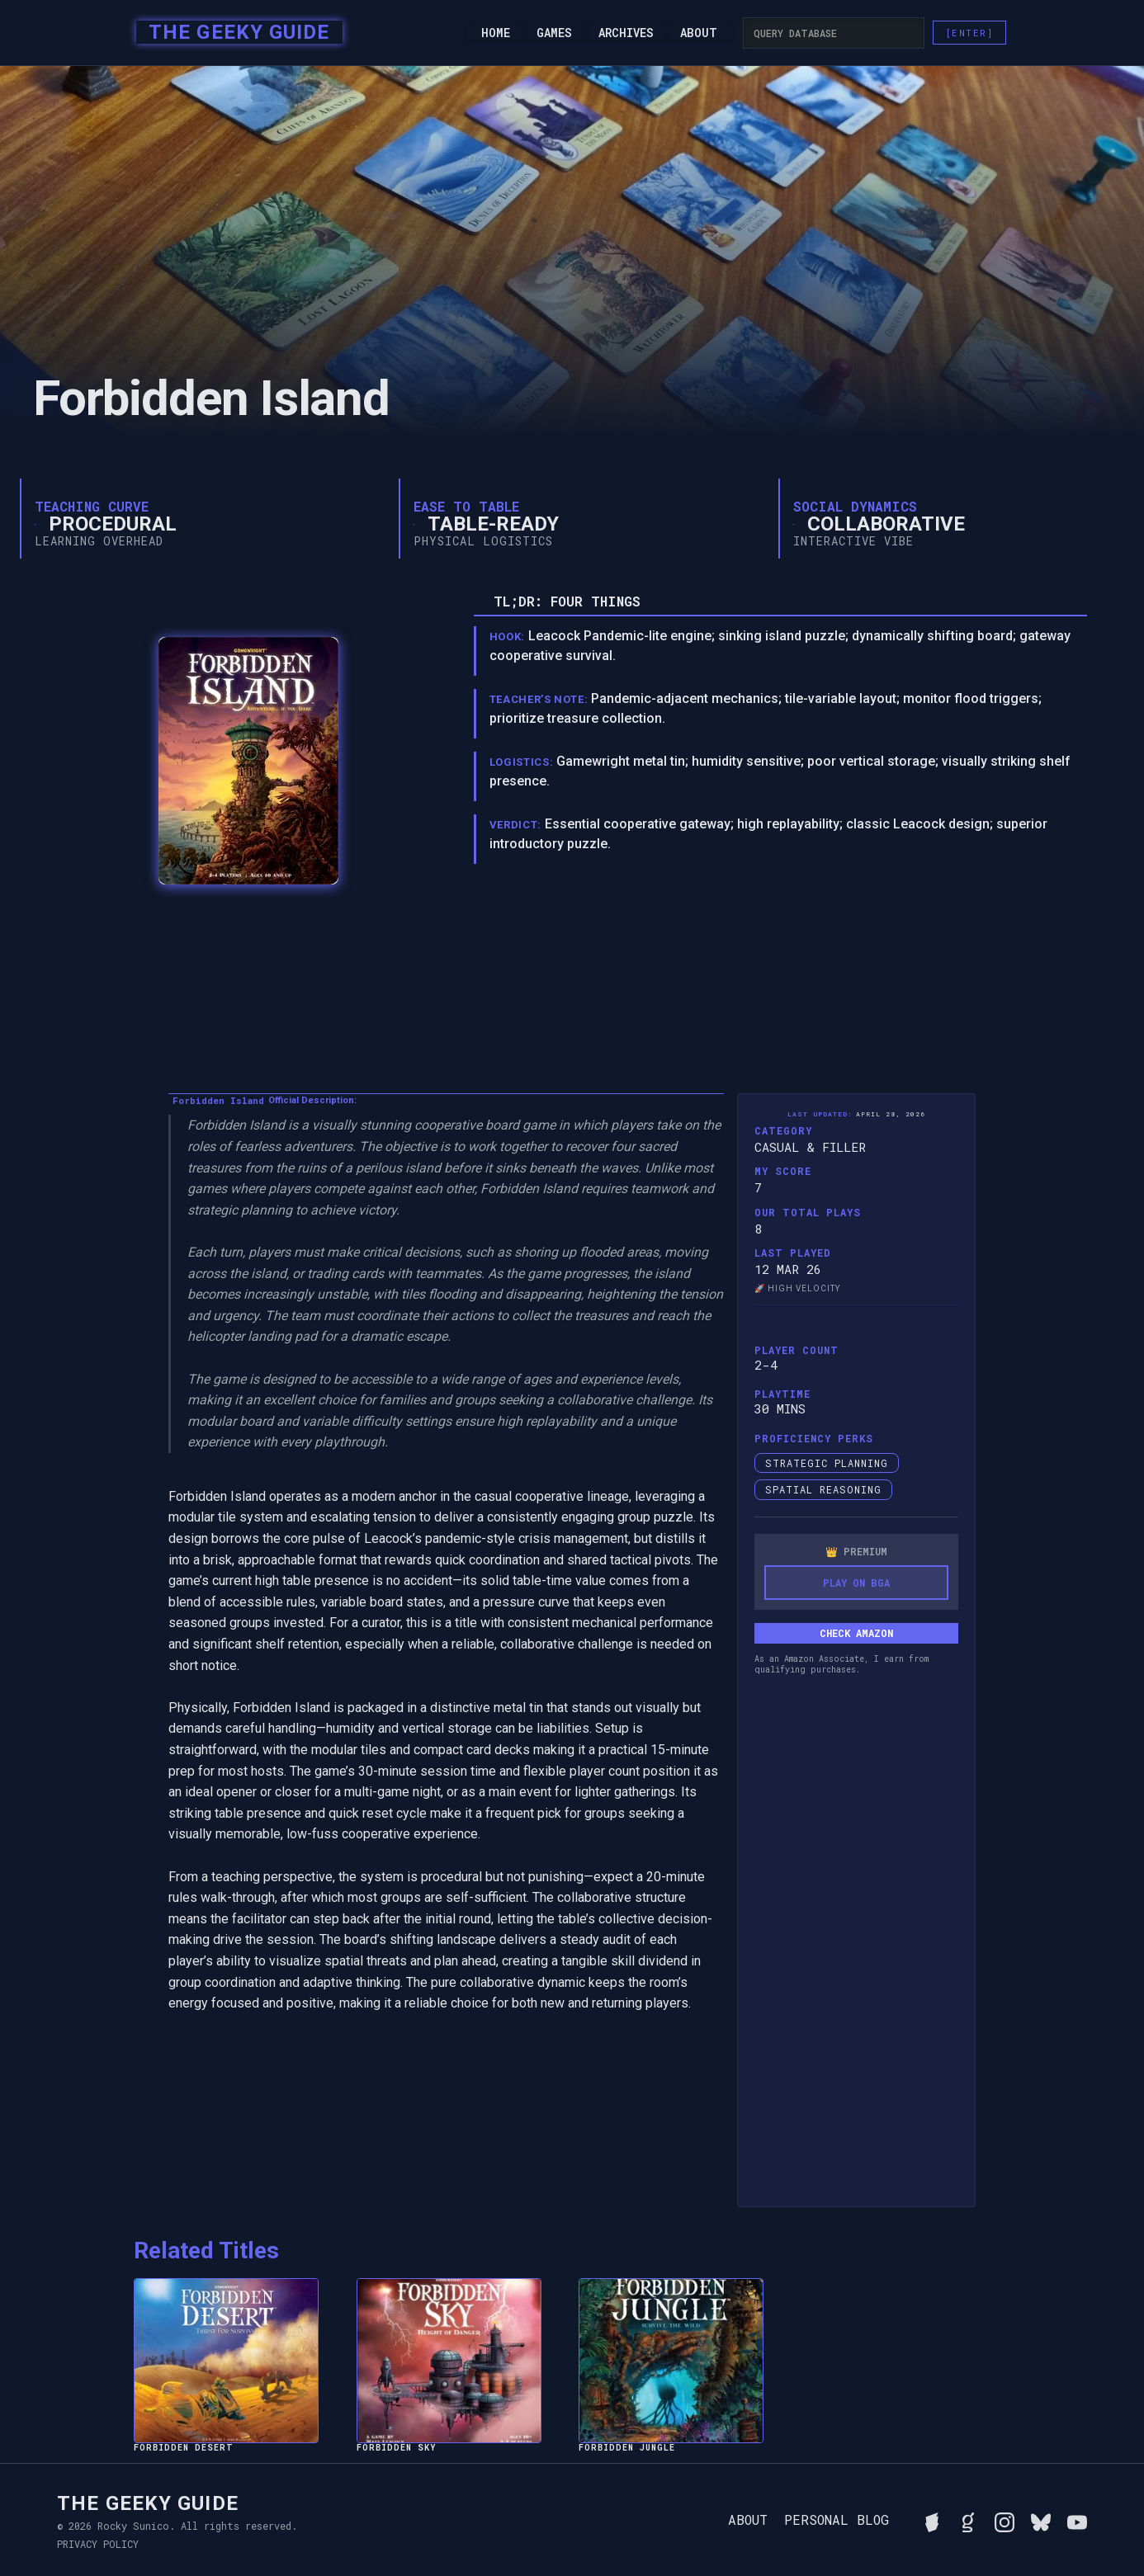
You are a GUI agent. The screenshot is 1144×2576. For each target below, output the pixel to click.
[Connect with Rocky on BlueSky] (1041, 2520)
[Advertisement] (855, 1942)
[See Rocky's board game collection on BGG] (932, 2520)
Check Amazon (856, 1632)
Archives (626, 33)
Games (554, 33)
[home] (234, 33)
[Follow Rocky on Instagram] (1004, 2520)
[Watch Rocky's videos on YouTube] (1077, 2520)
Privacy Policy (98, 2543)
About (698, 33)
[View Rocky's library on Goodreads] (968, 2520)
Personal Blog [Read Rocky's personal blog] (836, 2519)
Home (495, 33)
